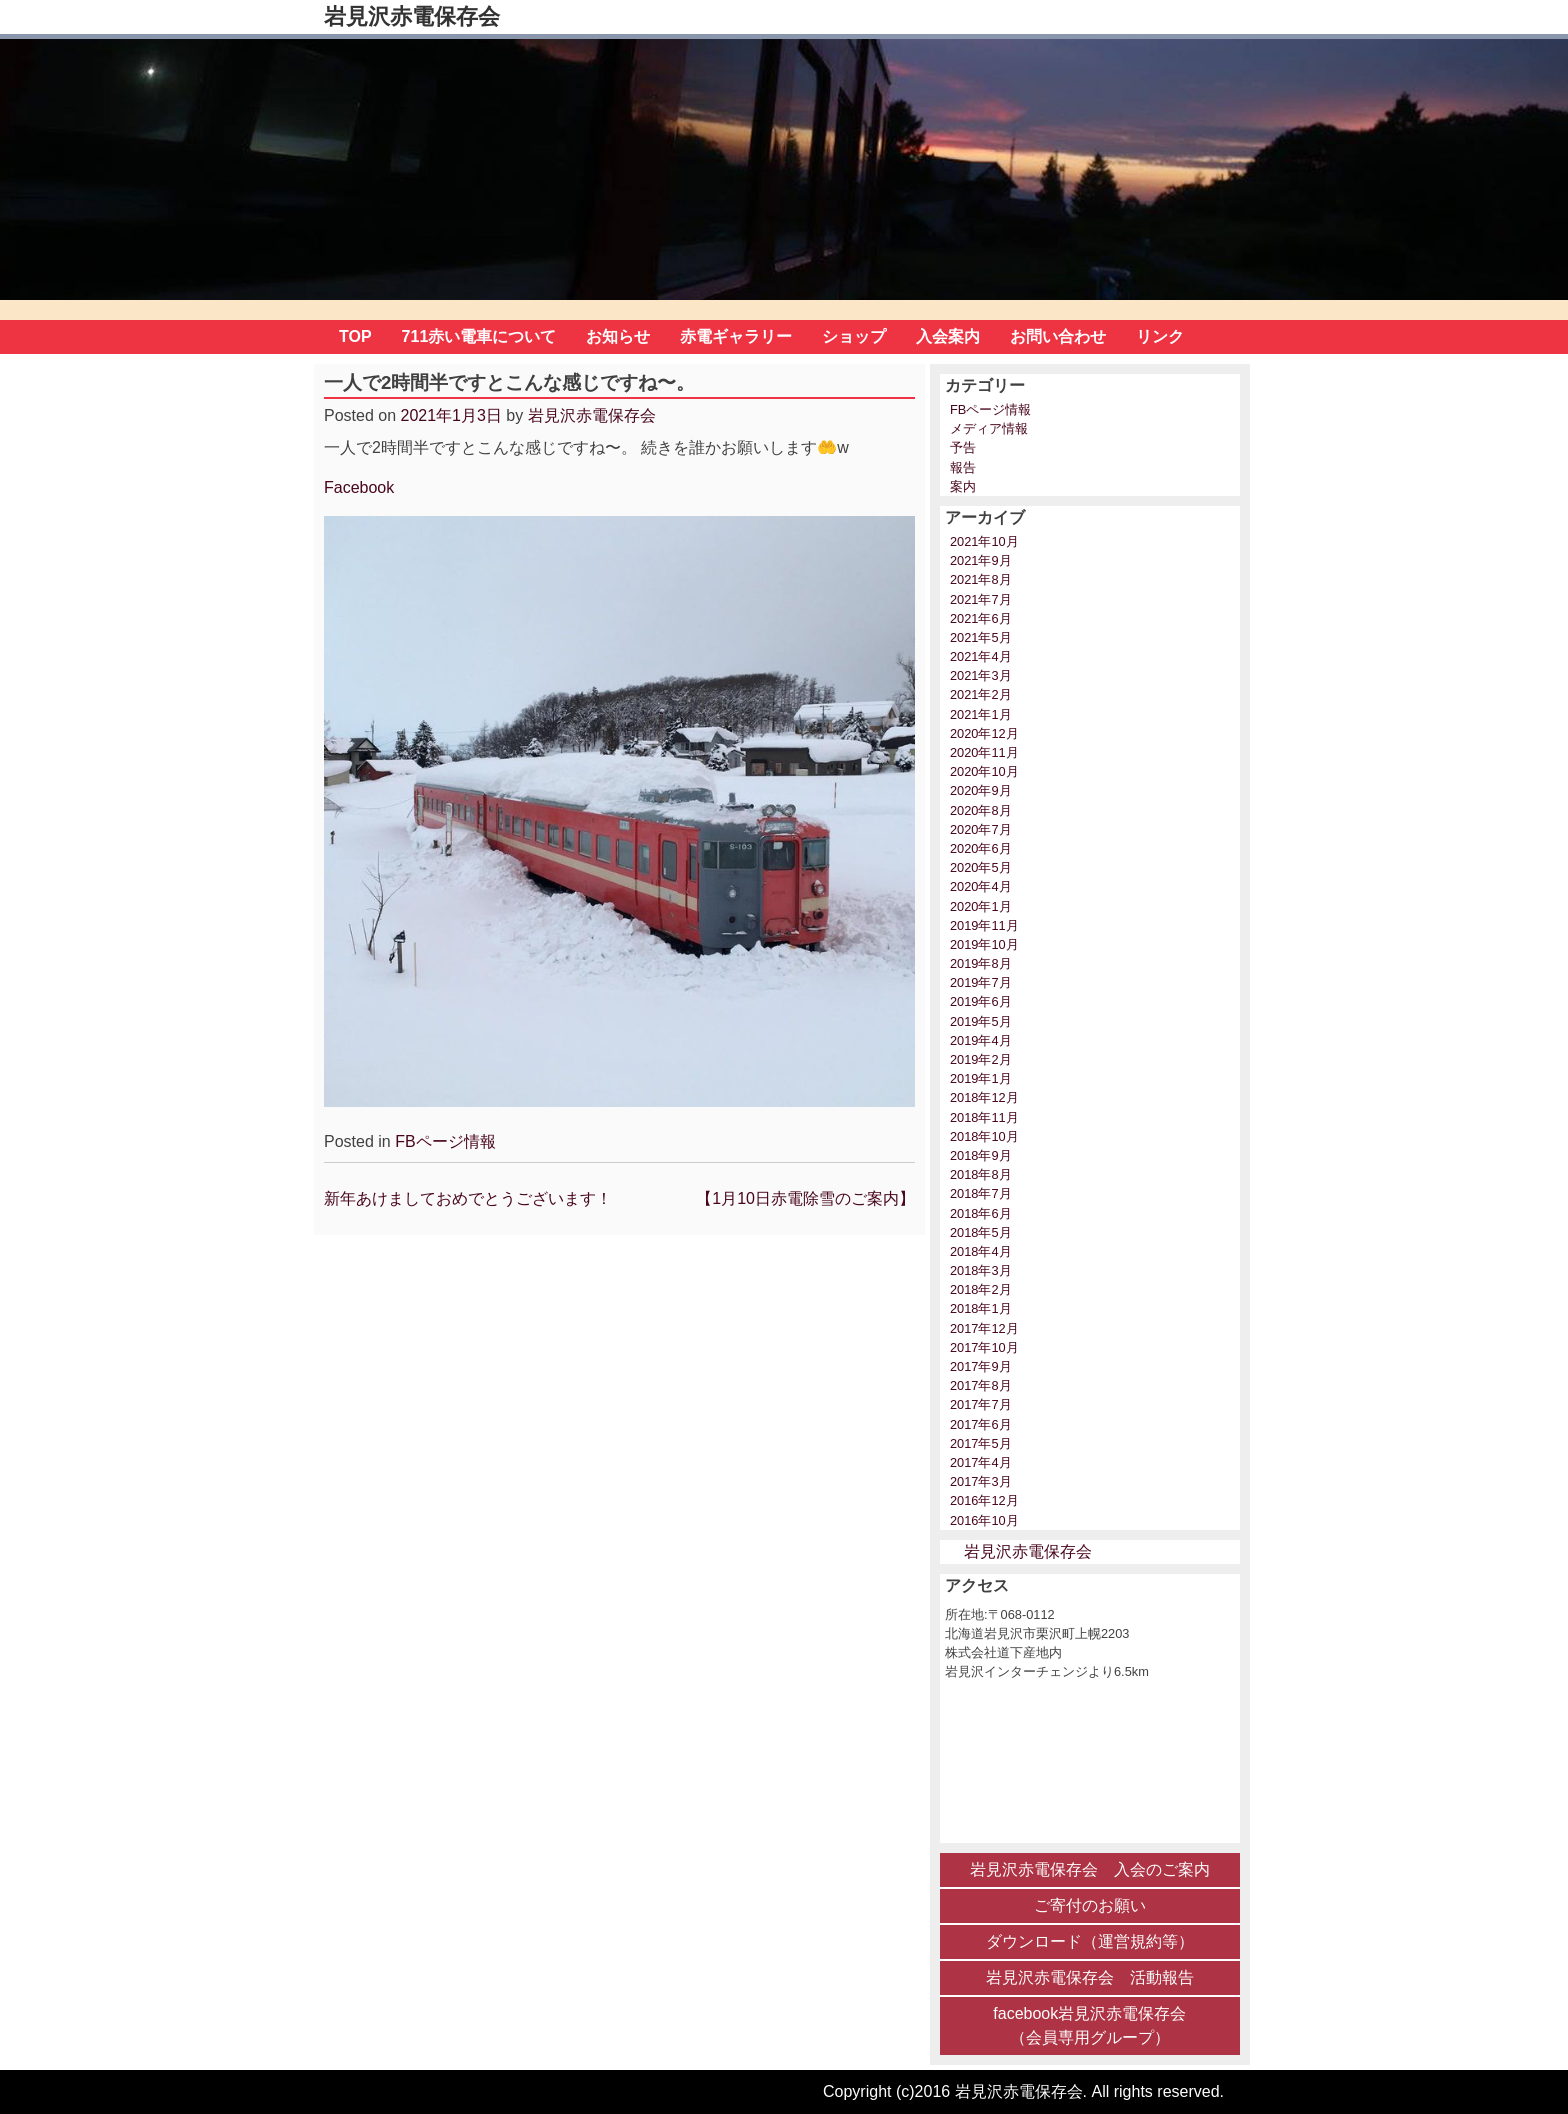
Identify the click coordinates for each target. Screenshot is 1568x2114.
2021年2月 (981, 694)
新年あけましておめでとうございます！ (468, 1198)
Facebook (359, 487)
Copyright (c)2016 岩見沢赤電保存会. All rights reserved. (1023, 2091)
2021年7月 (981, 599)
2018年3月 (981, 1270)
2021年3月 (981, 675)
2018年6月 (981, 1213)
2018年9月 (981, 1155)
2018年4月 (981, 1251)
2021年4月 (981, 656)
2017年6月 (981, 1424)
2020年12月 (984, 733)
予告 (963, 447)
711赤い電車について (479, 336)
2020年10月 (984, 771)
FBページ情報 (445, 1141)
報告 (963, 467)
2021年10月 (984, 541)
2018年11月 (984, 1117)
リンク (1160, 336)
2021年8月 (981, 579)
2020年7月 (981, 829)
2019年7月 (981, 982)
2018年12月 (984, 1097)
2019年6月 (981, 1001)
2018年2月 (981, 1289)
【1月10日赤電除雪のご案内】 (805, 1198)
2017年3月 (981, 1481)
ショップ (854, 336)
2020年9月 (981, 790)
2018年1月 (981, 1308)
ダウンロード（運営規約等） (1090, 1941)
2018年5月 (981, 1232)
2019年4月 (981, 1040)
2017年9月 (981, 1366)
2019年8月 (981, 963)
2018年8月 (981, 1174)
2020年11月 (984, 752)
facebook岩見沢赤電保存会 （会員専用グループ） (1089, 2025)
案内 (963, 486)
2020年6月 (981, 848)
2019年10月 (984, 944)
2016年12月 (984, 1500)
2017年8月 (981, 1385)
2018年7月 (981, 1193)
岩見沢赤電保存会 (412, 16)
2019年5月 (981, 1021)
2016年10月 (984, 1520)
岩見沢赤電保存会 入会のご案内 (1090, 1869)
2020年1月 (981, 906)
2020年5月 (981, 867)
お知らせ (618, 336)
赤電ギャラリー (736, 336)
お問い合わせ (1058, 336)
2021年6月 (981, 618)
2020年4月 (981, 886)
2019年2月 (981, 1059)
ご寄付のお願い (1090, 1905)
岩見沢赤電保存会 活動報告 (1090, 1977)
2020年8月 (981, 810)
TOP (355, 336)
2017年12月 (984, 1328)
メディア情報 (989, 428)
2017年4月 (981, 1462)
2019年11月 (984, 925)
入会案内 (948, 336)
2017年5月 (981, 1443)
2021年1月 (981, 714)
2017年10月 (984, 1347)
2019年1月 (981, 1078)
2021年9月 (981, 560)
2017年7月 (981, 1404)
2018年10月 (984, 1136)
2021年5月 (981, 637)
